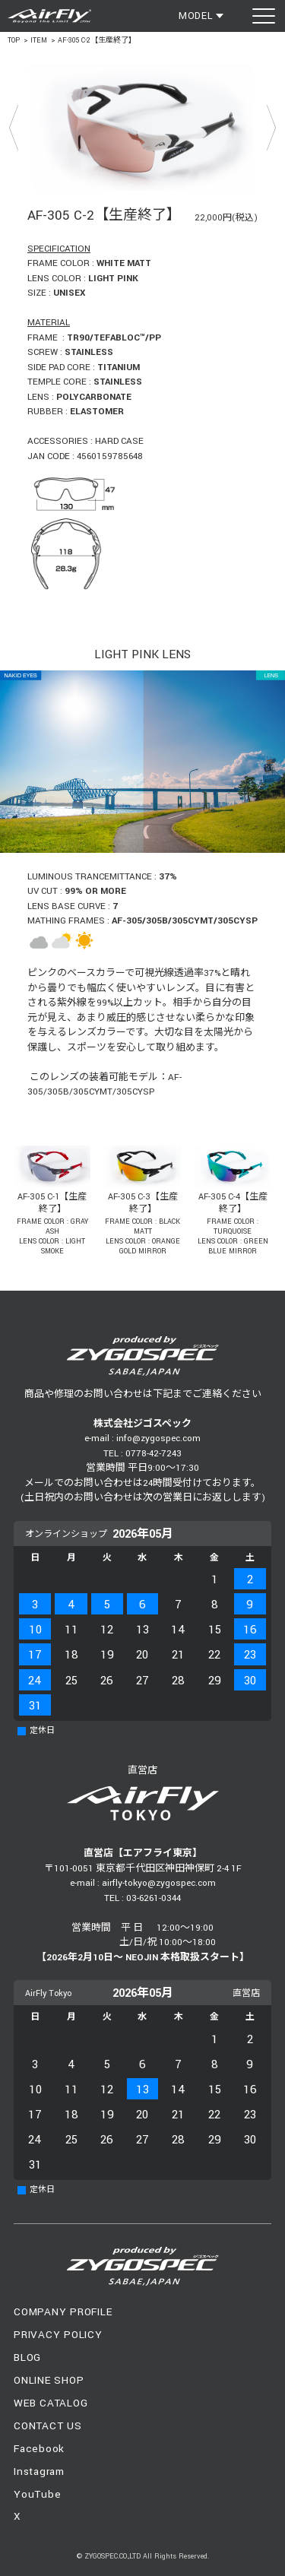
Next (271, 127)
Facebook (39, 2448)
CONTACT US (48, 2426)
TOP (14, 41)
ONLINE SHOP (49, 2380)
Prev (13, 127)
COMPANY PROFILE (63, 2312)
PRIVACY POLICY (58, 2334)
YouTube (37, 2494)
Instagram (39, 2471)
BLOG (27, 2357)
